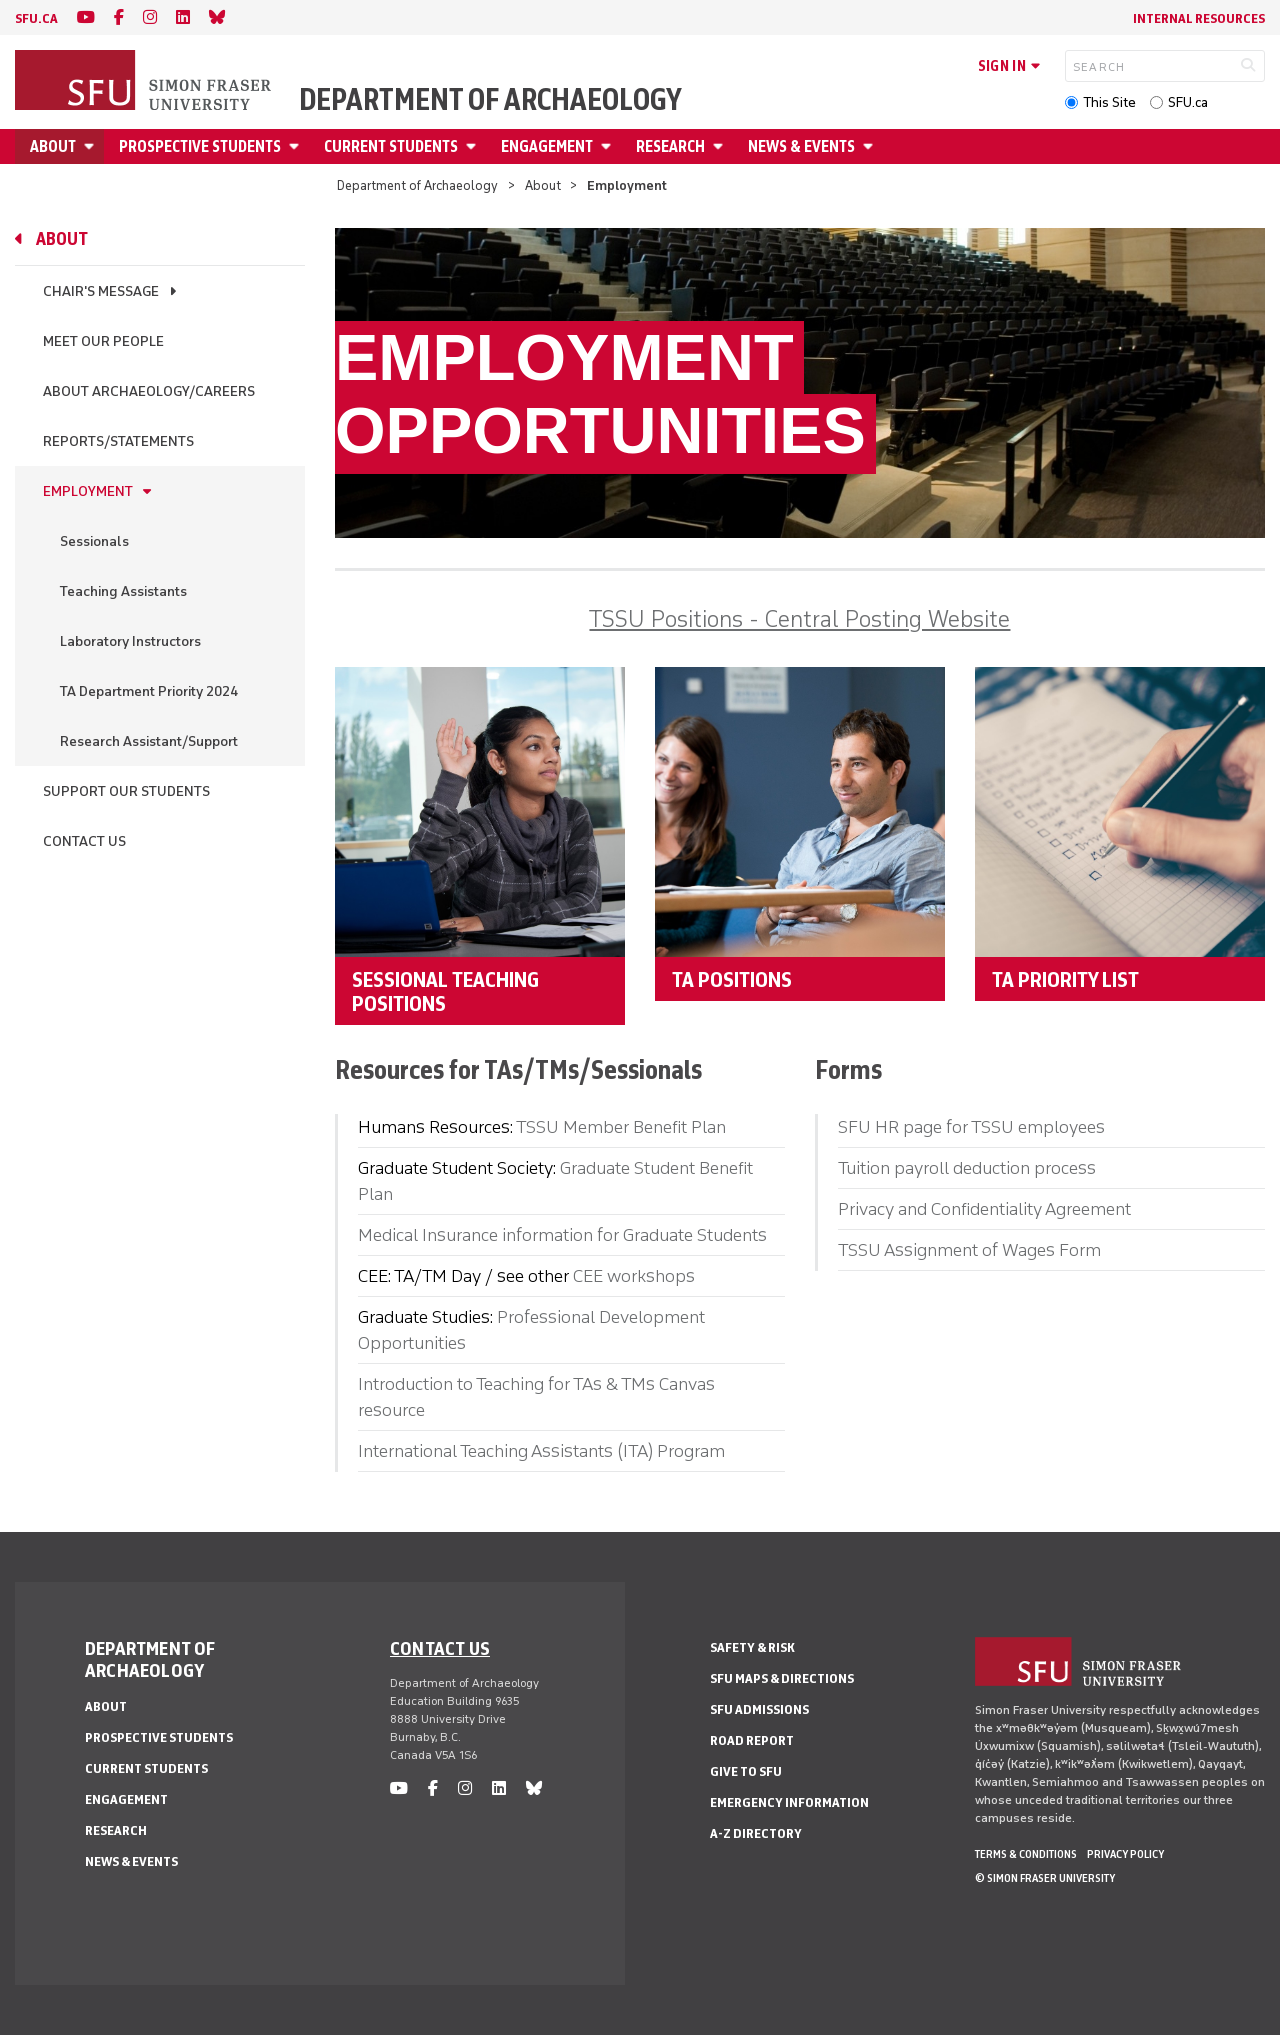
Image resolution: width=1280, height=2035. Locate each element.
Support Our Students (126, 791)
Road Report (752, 1740)
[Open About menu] (92, 146)
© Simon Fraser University (1045, 1878)
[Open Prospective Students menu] (297, 146)
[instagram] (150, 17)
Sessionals (94, 541)
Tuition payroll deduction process (967, 1168)
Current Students (391, 146)
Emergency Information (789, 1802)
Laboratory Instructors (130, 641)
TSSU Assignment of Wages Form (969, 1250)
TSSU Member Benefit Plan (621, 1127)
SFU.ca (1188, 102)
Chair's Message (101, 291)
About (53, 146)
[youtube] (86, 17)
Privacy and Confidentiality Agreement (984, 1209)
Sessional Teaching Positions (445, 991)
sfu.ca (36, 18)
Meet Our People (103, 341)
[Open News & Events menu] (871, 146)
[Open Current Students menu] (474, 146)
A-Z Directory (756, 1833)
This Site (1109, 102)
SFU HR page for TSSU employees (971, 1127)
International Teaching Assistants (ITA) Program (541, 1451)
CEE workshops (634, 1276)
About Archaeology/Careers (149, 391)
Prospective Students (200, 146)
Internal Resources (1199, 18)
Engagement (547, 146)
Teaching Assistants (123, 591)
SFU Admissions (759, 1709)
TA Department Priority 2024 (149, 691)
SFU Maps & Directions (782, 1678)
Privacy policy (1125, 1854)
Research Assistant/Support (149, 741)
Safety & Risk (752, 1647)
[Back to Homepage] (145, 82)
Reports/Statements (118, 441)
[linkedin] (183, 17)
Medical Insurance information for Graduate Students (562, 1235)
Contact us (440, 1648)
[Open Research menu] (721, 146)
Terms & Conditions (1026, 1854)
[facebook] (119, 17)
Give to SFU (746, 1771)
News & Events (801, 146)
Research (670, 146)
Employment (88, 491)
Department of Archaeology (490, 100)
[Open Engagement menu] (609, 146)
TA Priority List (1065, 979)
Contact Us (84, 841)
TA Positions (732, 979)
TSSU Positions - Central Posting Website (799, 618)
